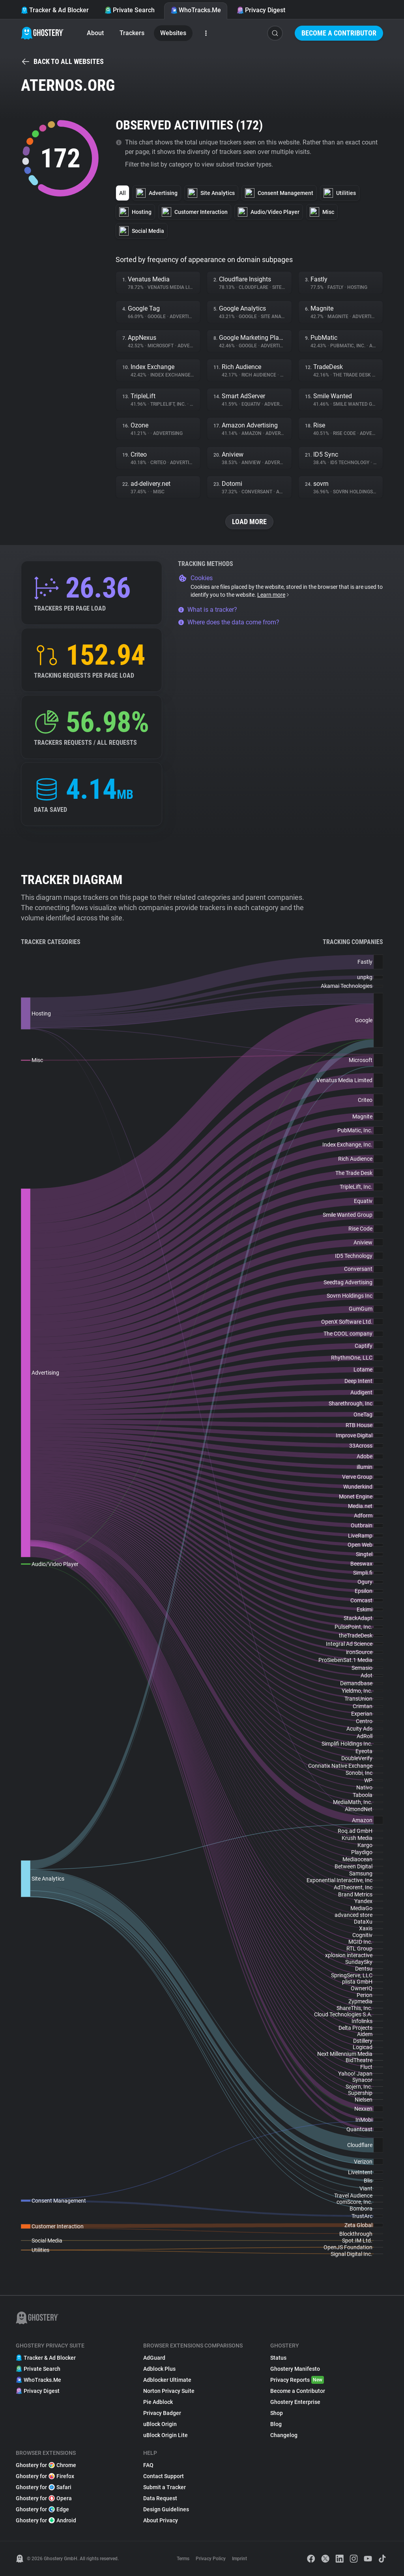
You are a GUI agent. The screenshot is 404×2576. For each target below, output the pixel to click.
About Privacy (160, 2520)
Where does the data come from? (228, 622)
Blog (276, 2424)
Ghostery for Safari (43, 2487)
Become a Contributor (338, 33)
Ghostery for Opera (44, 2498)
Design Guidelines (166, 2509)
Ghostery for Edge (42, 2509)
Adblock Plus (159, 2369)
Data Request (160, 2498)
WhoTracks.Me (195, 10)
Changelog (283, 2435)
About (95, 33)
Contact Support (163, 2476)
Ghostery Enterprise (295, 2402)
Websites (173, 33)
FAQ (148, 2465)
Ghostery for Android (46, 2520)
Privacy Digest (261, 10)
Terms (183, 2558)
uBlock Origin (160, 2424)
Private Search (130, 10)
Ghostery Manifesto (295, 2369)
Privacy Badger (162, 2413)
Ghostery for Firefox (45, 2476)
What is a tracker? (207, 609)
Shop (276, 2413)
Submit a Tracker (164, 2487)
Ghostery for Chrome (46, 2465)
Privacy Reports (297, 2380)
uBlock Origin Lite (165, 2435)
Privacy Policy (211, 2558)
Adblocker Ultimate (167, 2380)
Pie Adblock (158, 2402)
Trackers (132, 33)
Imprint (239, 2558)
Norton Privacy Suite (169, 2391)
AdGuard (154, 2358)
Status (278, 2358)
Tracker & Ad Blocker (55, 10)
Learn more (273, 595)
